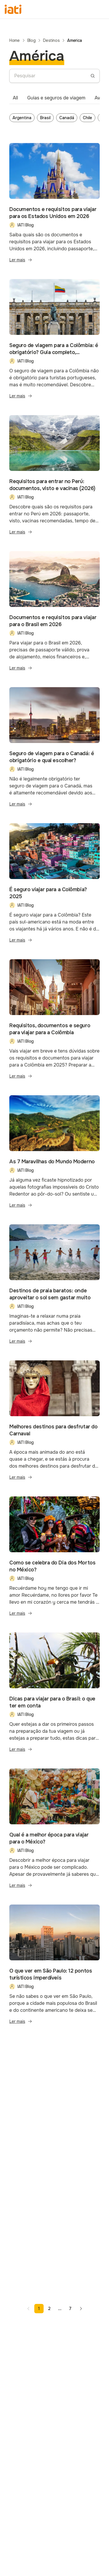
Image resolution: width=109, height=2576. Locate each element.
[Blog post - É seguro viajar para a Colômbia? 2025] (54, 886)
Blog (31, 40)
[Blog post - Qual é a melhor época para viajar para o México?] (54, 1831)
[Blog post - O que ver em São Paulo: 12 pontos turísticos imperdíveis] (54, 1968)
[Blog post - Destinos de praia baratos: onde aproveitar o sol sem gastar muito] (54, 1287)
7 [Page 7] (70, 2308)
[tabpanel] (54, 118)
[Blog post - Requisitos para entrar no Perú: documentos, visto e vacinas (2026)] (54, 478)
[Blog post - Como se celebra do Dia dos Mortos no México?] (54, 1559)
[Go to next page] (80, 2308)
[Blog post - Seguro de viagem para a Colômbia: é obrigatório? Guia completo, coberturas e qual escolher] (54, 342)
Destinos (51, 40)
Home (14, 40)
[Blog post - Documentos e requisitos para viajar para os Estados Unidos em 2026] (54, 206)
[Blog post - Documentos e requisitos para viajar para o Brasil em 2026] (54, 614)
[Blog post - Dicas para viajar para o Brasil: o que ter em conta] (54, 1695)
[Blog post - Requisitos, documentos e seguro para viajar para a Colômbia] (54, 1022)
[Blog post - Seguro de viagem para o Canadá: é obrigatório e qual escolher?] (54, 750)
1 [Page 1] (39, 2308)
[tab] (15, 98)
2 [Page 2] (49, 2308)
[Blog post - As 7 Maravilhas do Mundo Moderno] (54, 1155)
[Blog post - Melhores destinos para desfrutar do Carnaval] (54, 1423)
